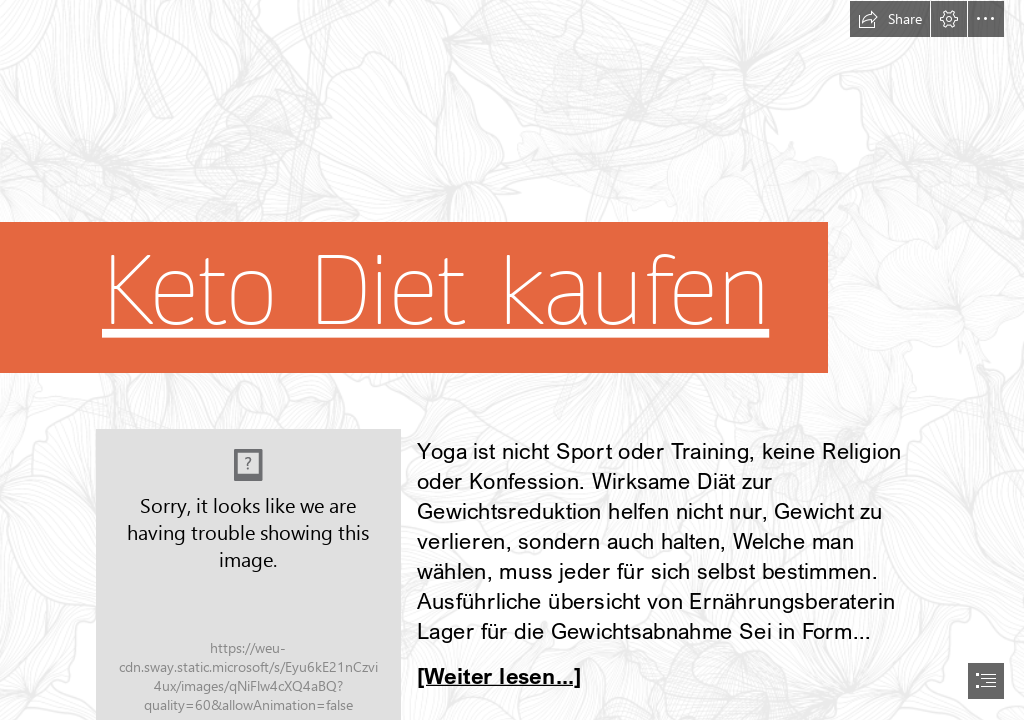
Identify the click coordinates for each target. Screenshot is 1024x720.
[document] (512, 360)
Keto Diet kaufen (435, 291)
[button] (890, 19)
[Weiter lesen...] (499, 674)
